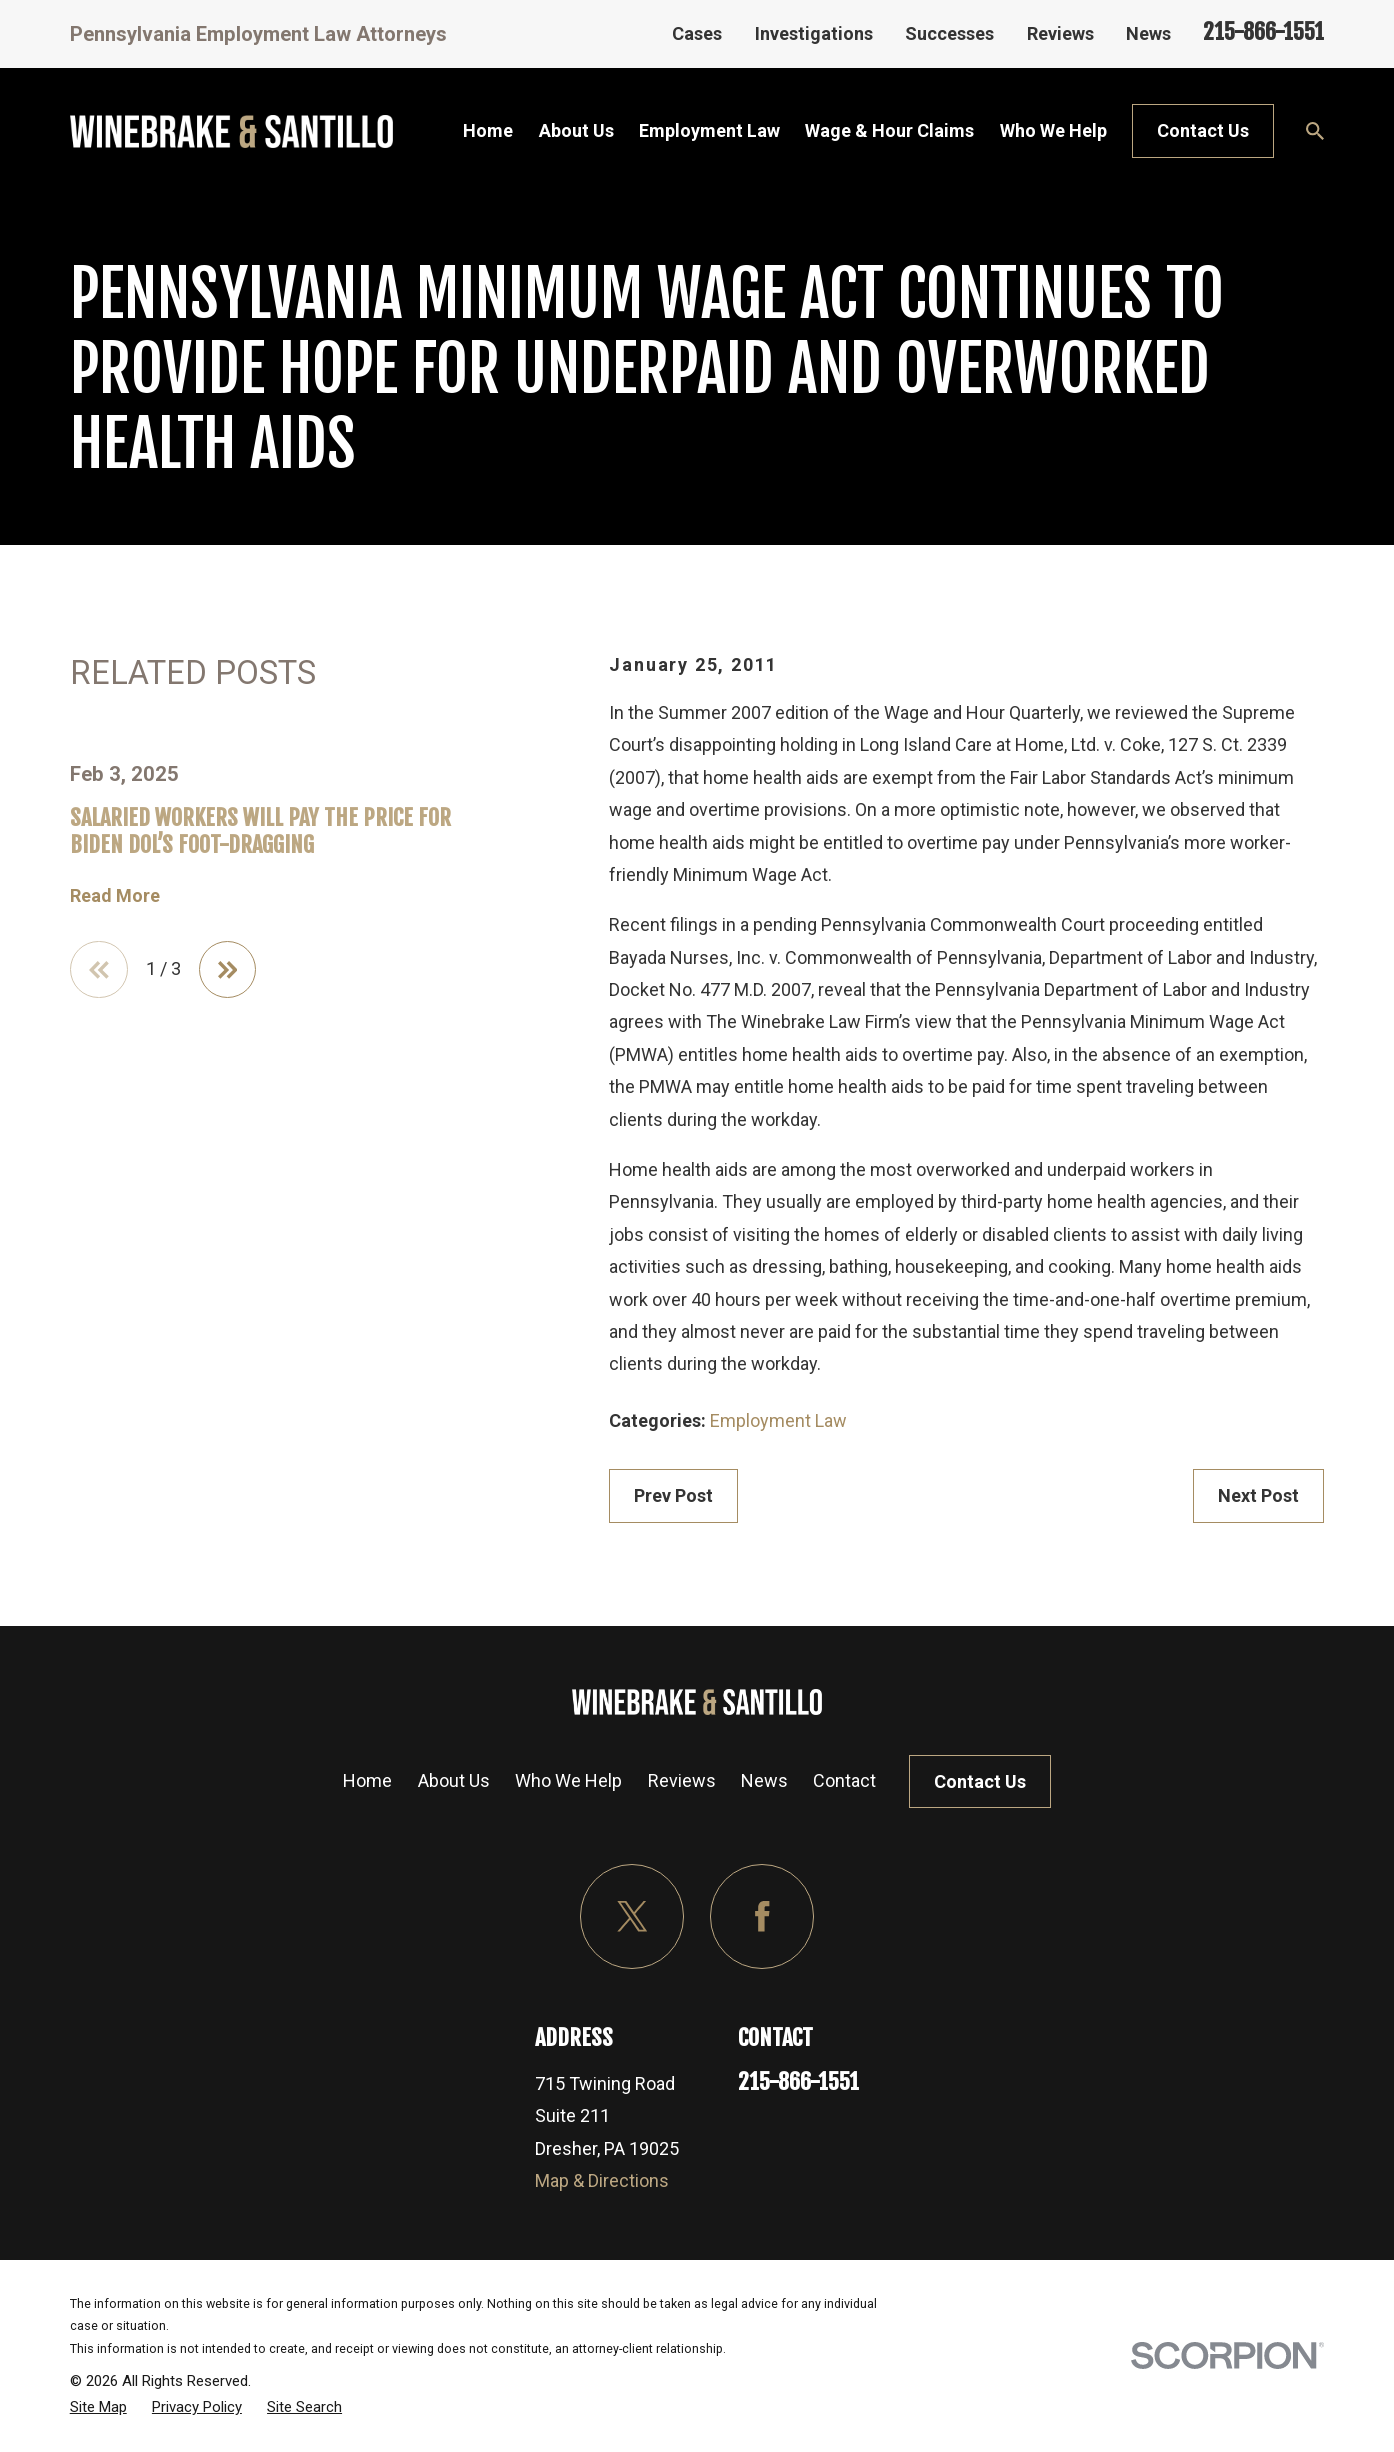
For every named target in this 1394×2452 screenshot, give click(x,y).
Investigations (814, 33)
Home (367, 1780)
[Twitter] (632, 1916)
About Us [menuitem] (576, 130)
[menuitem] (98, 2407)
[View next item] (228, 970)
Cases (697, 33)
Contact (844, 1780)
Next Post (1258, 1495)
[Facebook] (762, 1916)
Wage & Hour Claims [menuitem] (889, 130)
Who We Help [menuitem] (1053, 130)
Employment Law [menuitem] (709, 130)
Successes (949, 33)
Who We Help (568, 1780)
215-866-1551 (1263, 31)
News (1148, 33)
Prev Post (673, 1495)
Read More (115, 896)
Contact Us (1203, 130)
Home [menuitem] (488, 130)
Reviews (1060, 33)
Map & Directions (602, 2180)
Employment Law (778, 1420)
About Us (454, 1780)
